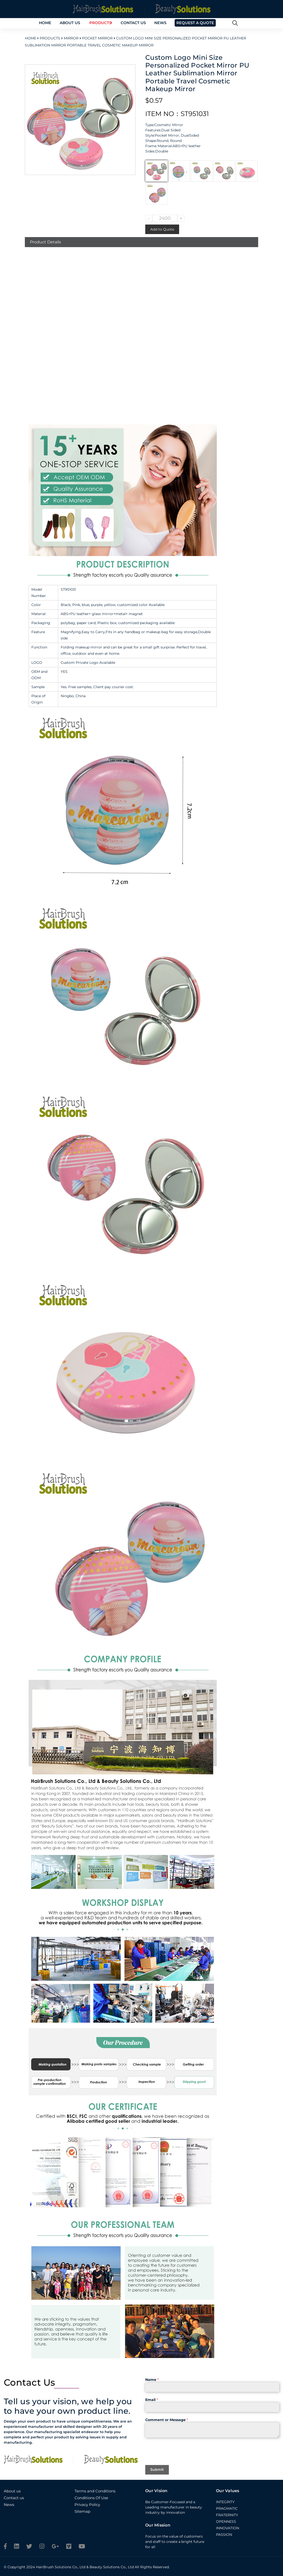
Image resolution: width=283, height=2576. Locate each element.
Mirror (71, 38)
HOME (45, 22)
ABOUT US (70, 22)
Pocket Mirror (97, 38)
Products (50, 38)
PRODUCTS (100, 22)
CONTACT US (133, 22)
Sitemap (82, 2511)
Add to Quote (162, 229)
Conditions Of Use (91, 2497)
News (9, 2504)
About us (12, 2491)
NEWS (160, 22)
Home (30, 38)
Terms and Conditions (95, 2491)
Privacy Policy (87, 2504)
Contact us (14, 2497)
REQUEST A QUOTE (195, 22)
